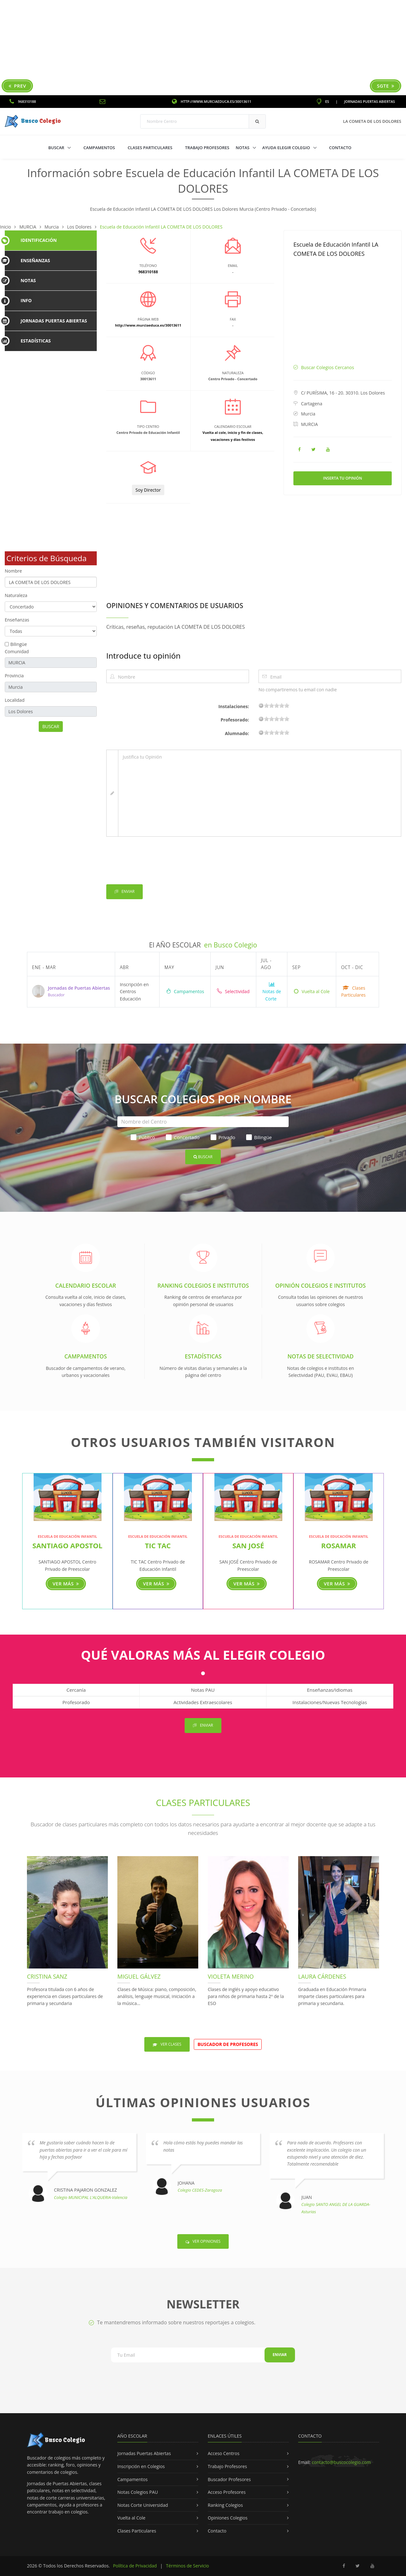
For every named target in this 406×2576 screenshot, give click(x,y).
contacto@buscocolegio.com (341, 2462)
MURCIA (309, 424)
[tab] (51, 240)
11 (276, 705)
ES (322, 101)
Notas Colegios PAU (137, 2492)
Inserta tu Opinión (342, 478)
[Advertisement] (203, 47)
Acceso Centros (223, 2453)
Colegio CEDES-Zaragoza (200, 2190)
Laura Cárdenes (322, 1976)
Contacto (340, 147)
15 (281, 705)
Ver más (66, 1583)
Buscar (56, 147)
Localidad (14, 700)
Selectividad (233, 991)
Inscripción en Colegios (141, 2466)
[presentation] (154, 861)
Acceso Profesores (227, 2492)
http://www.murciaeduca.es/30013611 (211, 101)
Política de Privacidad (135, 2566)
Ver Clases (167, 2044)
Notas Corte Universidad (142, 2505)
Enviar (124, 892)
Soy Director (148, 490)
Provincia (14, 676)
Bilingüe (18, 644)
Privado (223, 1137)
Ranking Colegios (225, 2505)
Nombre (13, 571)
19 (286, 705)
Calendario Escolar (85, 1285)
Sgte (385, 86)
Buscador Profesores (229, 2479)
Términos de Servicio (187, 2566)
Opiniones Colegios (227, 2518)
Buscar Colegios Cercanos (327, 367)
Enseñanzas (17, 620)
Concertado (183, 1137)
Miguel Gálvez (138, 1976)
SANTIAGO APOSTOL (67, 1545)
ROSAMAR (338, 1545)
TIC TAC (158, 1545)
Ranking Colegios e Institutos (203, 1285)
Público (143, 1137)
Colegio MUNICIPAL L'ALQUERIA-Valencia (90, 2197)
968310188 (23, 101)
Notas (243, 147)
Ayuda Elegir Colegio (286, 147)
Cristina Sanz (47, 1976)
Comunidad (17, 651)
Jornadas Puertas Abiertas (369, 101)
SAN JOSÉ (248, 1545)
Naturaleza (16, 595)
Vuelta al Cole (312, 991)
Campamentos (99, 147)
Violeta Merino (231, 1976)
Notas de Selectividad (320, 1356)
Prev (17, 86)
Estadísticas (203, 1356)
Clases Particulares (150, 147)
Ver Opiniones (203, 2241)
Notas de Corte (271, 992)
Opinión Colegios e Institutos (320, 1285)
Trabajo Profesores (207, 147)
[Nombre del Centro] (203, 1121)
